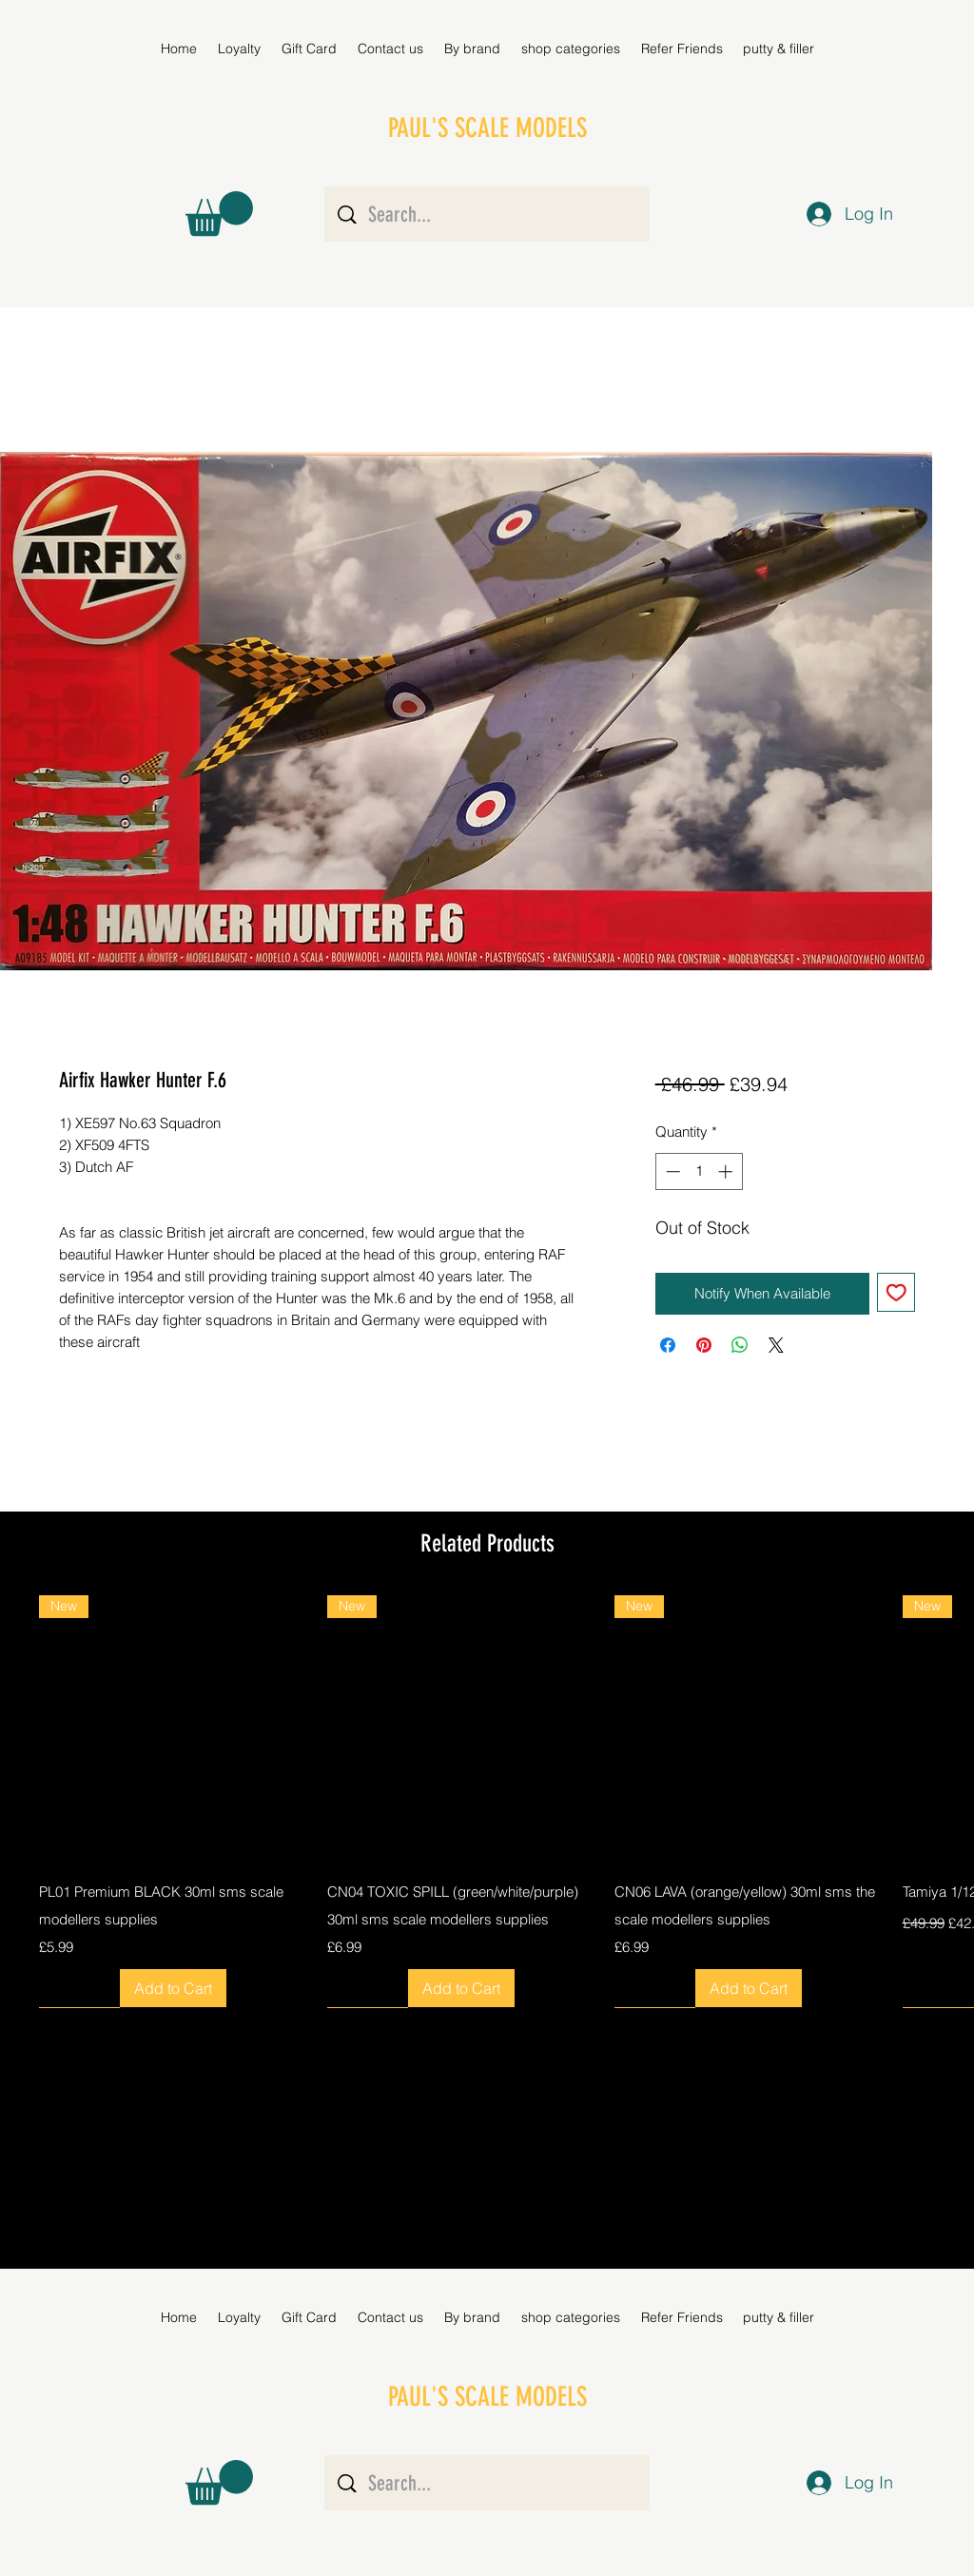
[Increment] (727, 1171)
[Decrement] (671, 1171)
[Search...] (489, 214)
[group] (487, 1801)
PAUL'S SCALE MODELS (487, 128)
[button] (472, 48)
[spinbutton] (698, 1171)
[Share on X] (776, 1345)
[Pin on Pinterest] (703, 1345)
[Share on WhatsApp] (740, 1345)
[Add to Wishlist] (896, 1292)
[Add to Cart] (173, 1988)
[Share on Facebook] (667, 1345)
